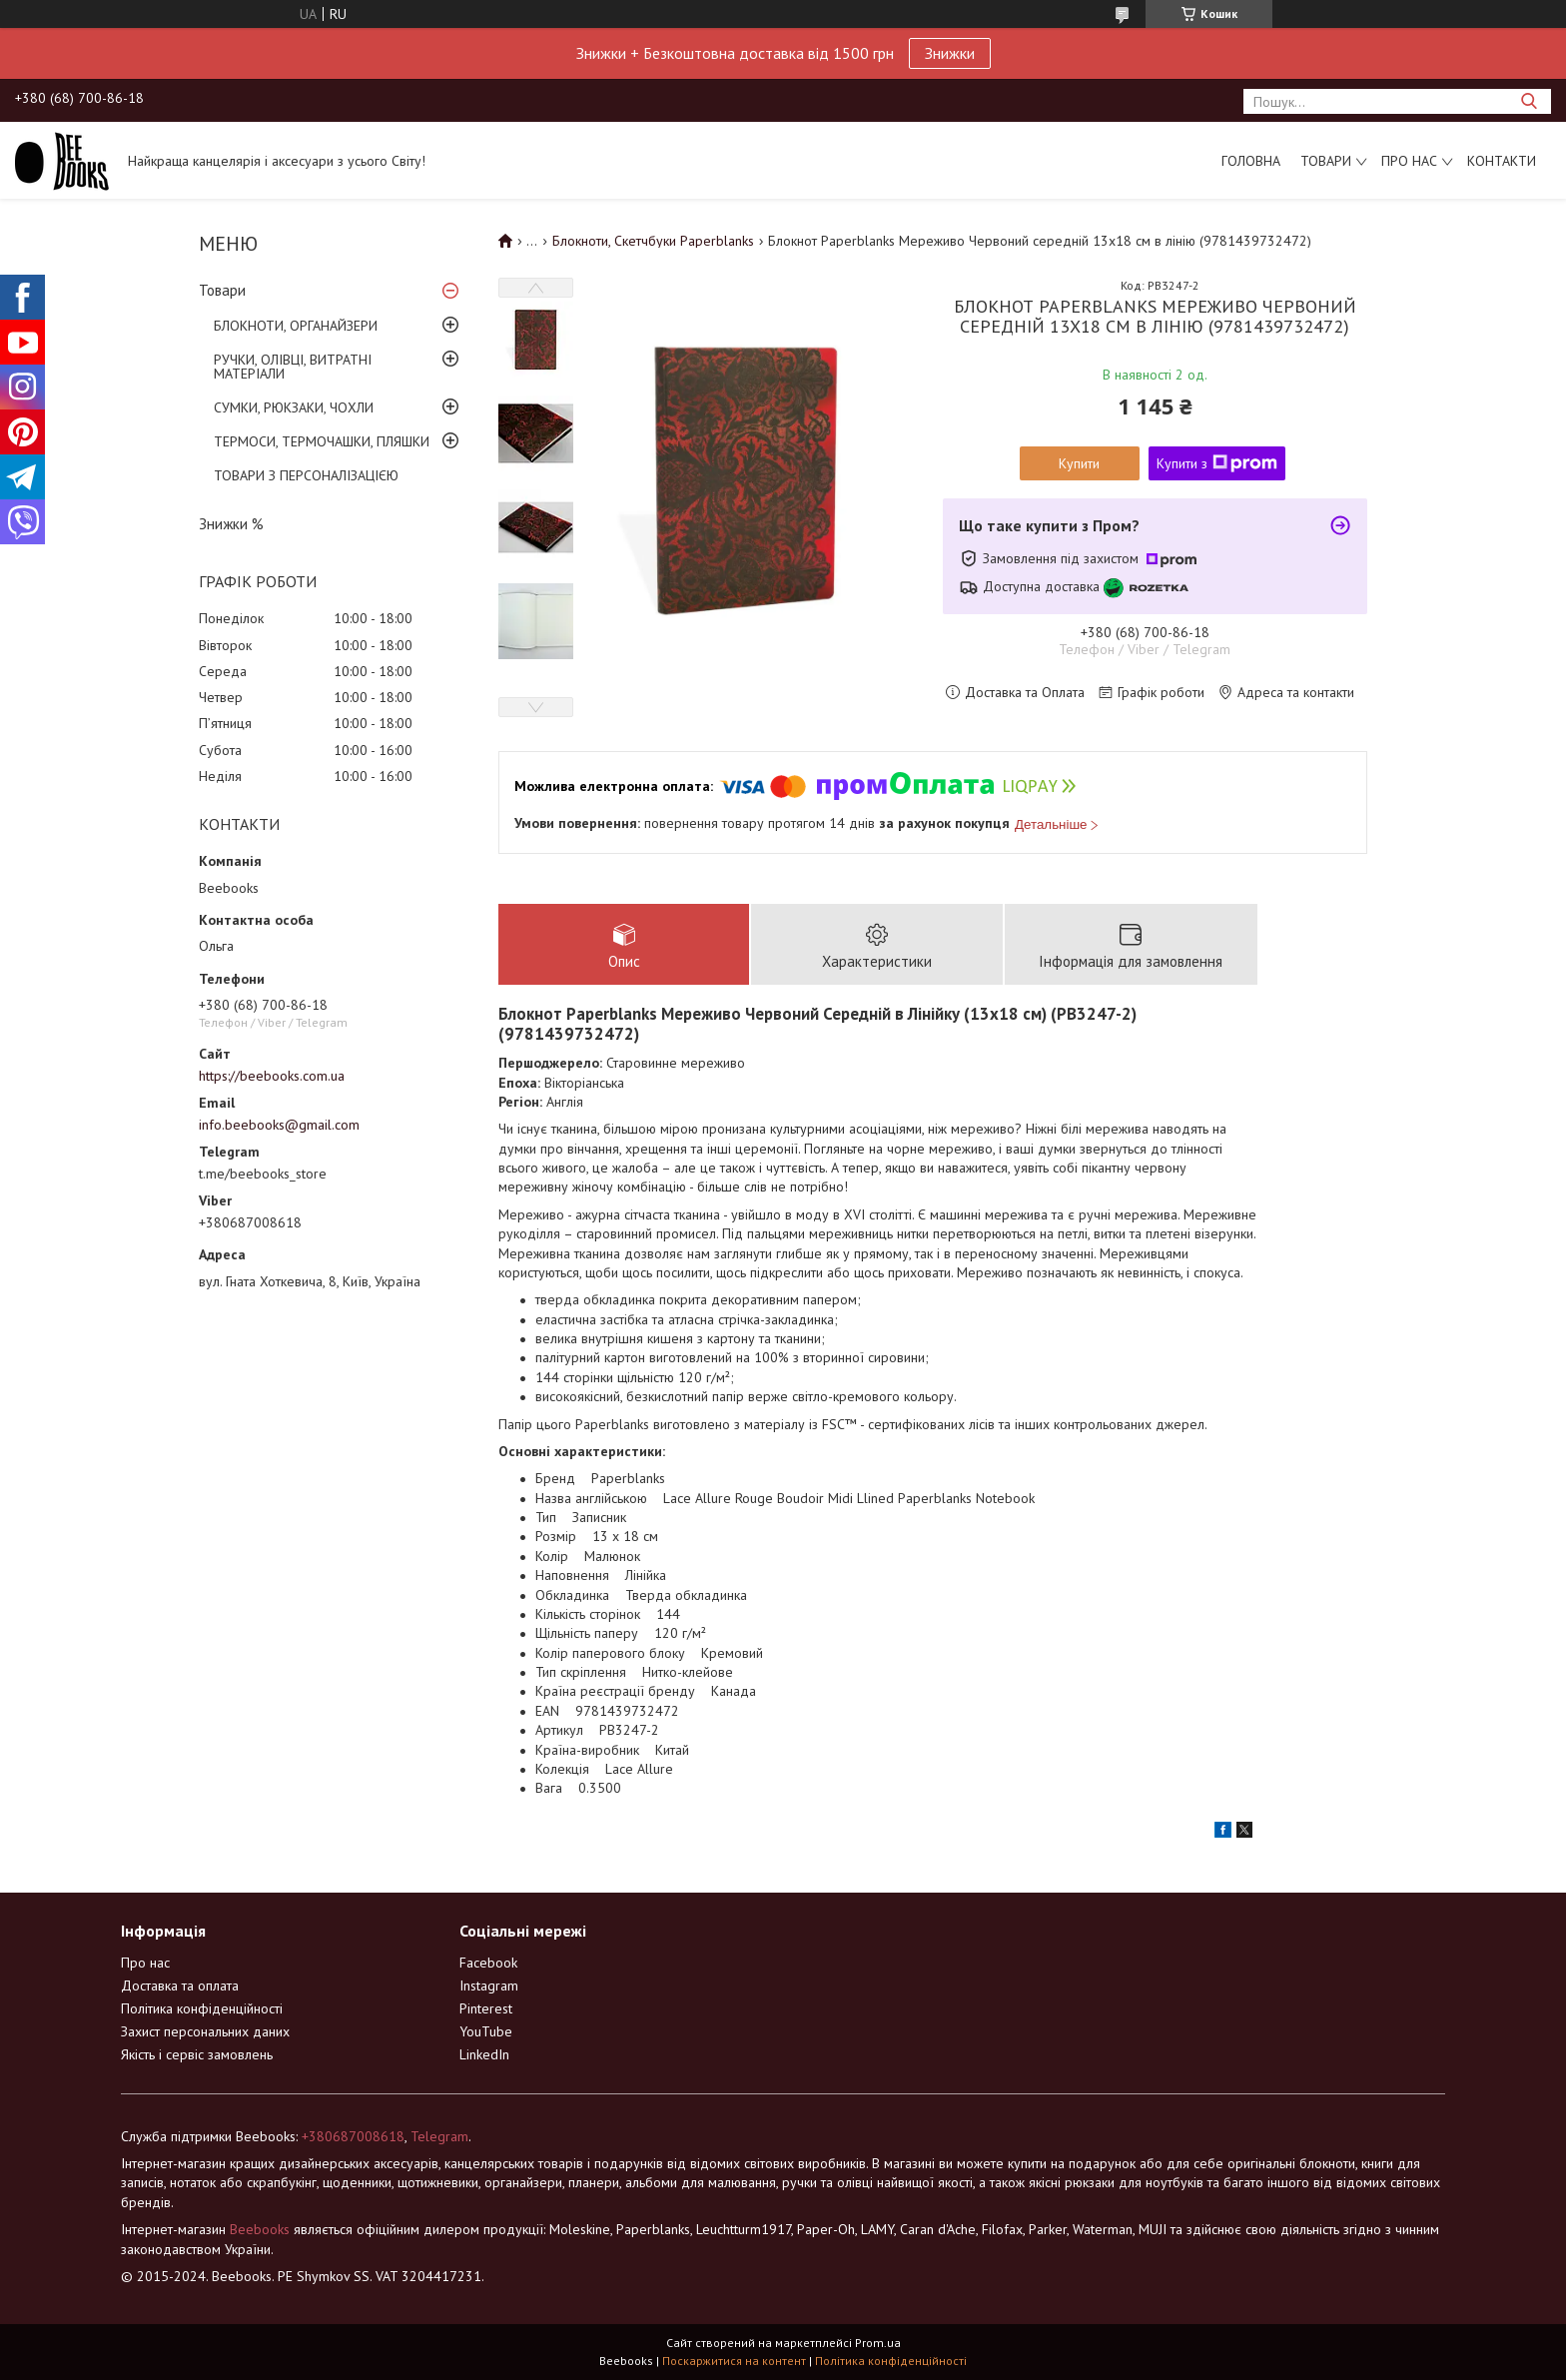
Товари (1325, 161)
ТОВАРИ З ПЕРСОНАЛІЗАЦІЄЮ (306, 475)
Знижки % (231, 523)
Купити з (1217, 463)
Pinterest (485, 2008)
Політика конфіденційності (202, 2008)
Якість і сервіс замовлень (197, 2054)
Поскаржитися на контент (734, 2360)
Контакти (1501, 161)
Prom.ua (878, 2342)
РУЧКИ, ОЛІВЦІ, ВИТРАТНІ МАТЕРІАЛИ (293, 367)
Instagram (488, 1985)
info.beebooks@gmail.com (279, 1125)
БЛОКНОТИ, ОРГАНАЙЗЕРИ (296, 326)
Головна (1250, 161)
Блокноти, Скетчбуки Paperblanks (653, 241)
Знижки (950, 53)
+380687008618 (353, 2136)
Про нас (1409, 161)
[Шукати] (1528, 101)
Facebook (488, 1963)
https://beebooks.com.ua (272, 1076)
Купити (1079, 463)
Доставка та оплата (180, 1985)
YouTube (485, 2031)
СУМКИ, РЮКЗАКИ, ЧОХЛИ (294, 407)
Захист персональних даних (205, 2031)
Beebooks (260, 2229)
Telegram (439, 2136)
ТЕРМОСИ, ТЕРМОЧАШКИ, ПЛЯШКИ (321, 441)
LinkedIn (484, 2054)
